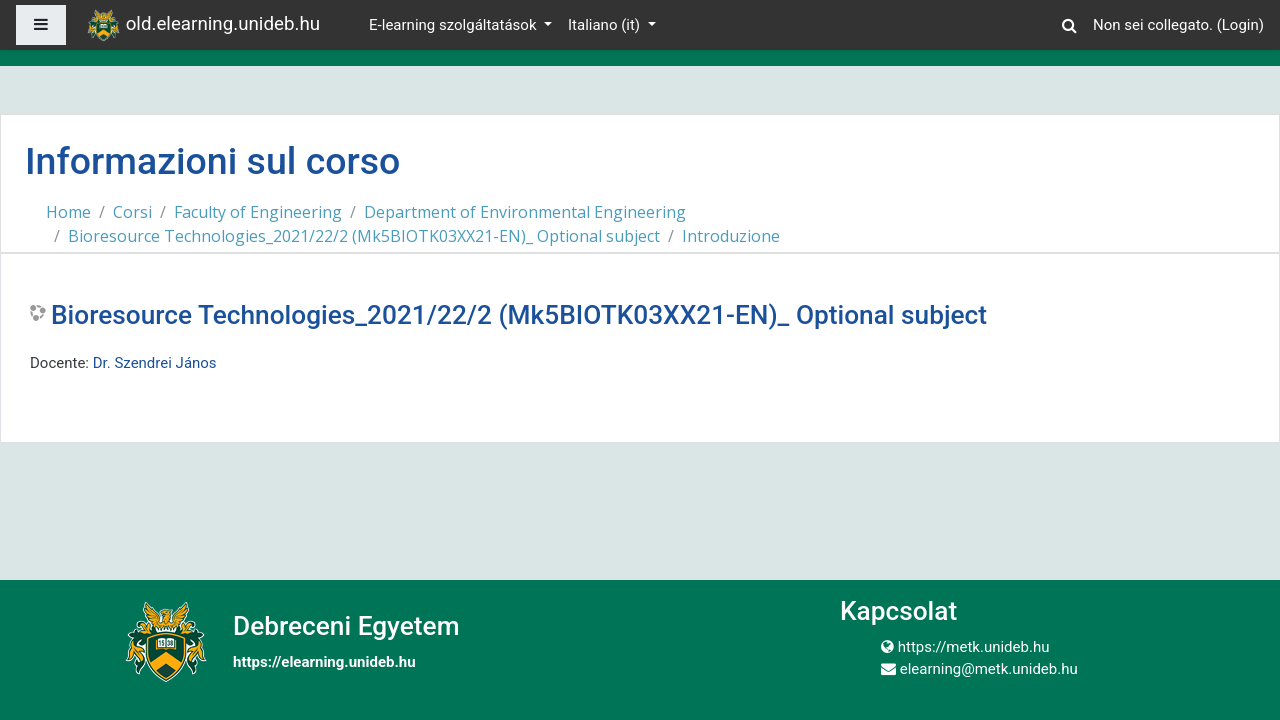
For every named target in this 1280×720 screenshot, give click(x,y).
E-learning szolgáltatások (454, 25)
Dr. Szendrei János (155, 363)
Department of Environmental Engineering (525, 212)
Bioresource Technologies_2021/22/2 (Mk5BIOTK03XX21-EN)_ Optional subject (364, 236)
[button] (1069, 22)
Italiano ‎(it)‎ (606, 25)
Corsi (132, 212)
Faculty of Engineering (258, 212)
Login (1240, 25)
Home (68, 212)
